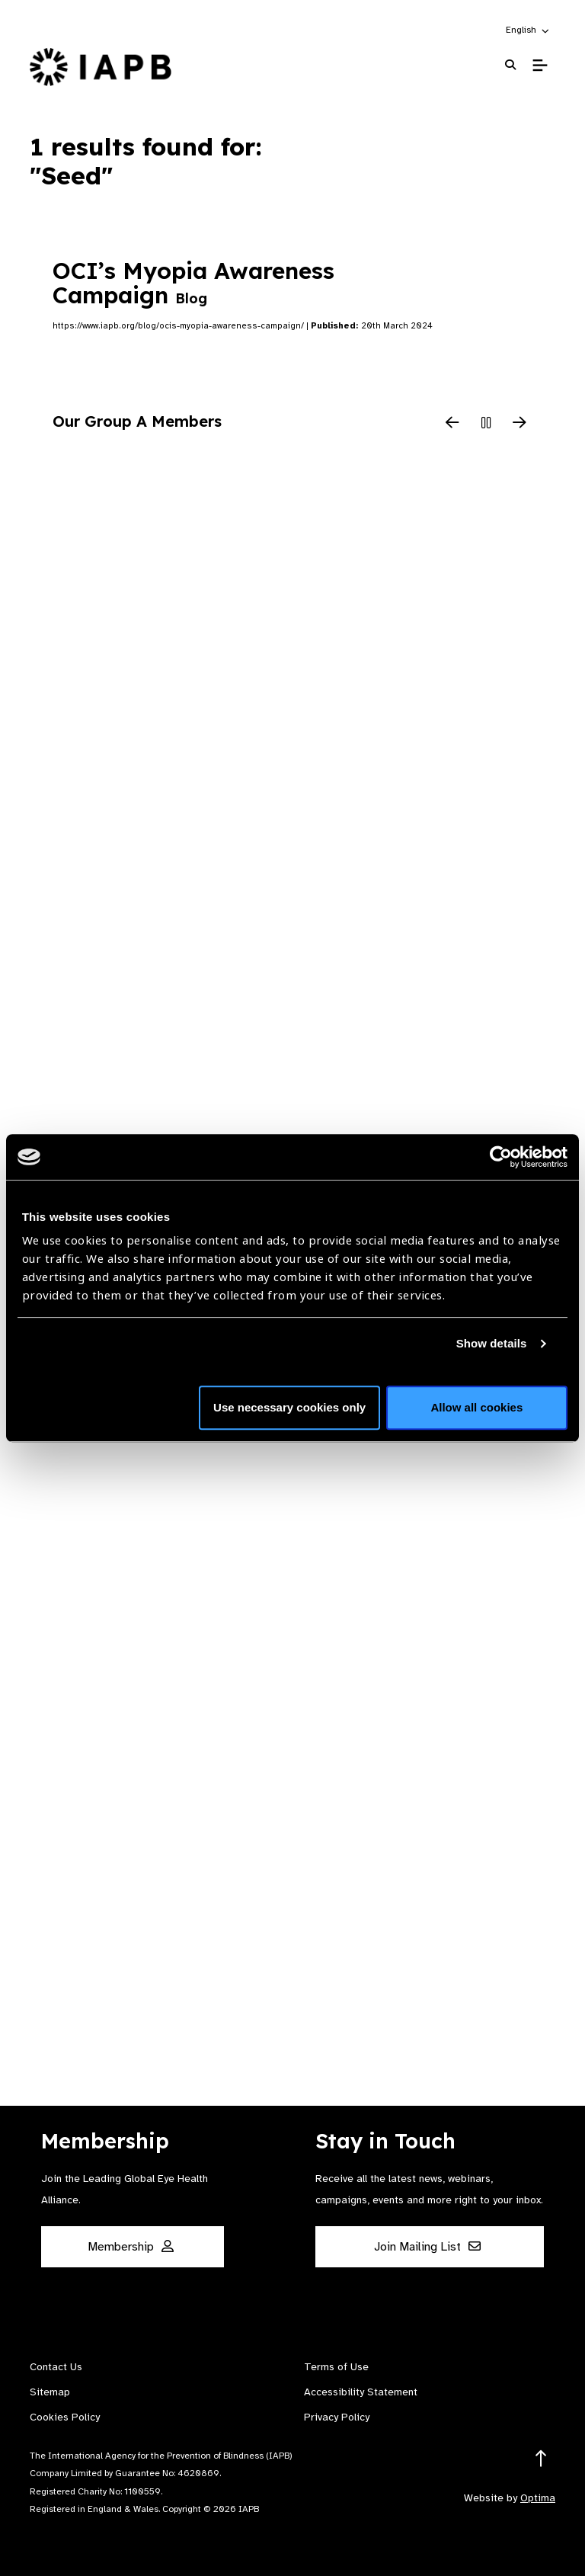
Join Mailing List (427, 2246)
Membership (131, 2246)
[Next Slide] (519, 423)
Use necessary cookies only (289, 1407)
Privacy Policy (336, 2417)
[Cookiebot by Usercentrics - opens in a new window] (500, 1156)
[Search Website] (510, 65)
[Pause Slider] (486, 423)
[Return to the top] (541, 2459)
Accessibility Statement (360, 2391)
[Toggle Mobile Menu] (539, 65)
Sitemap (50, 2391)
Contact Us (56, 2366)
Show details (491, 1343)
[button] (528, 30)
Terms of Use (336, 2366)
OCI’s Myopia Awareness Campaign (193, 282)
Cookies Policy (65, 2417)
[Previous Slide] (452, 423)
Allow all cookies (476, 1407)
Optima (537, 2497)
